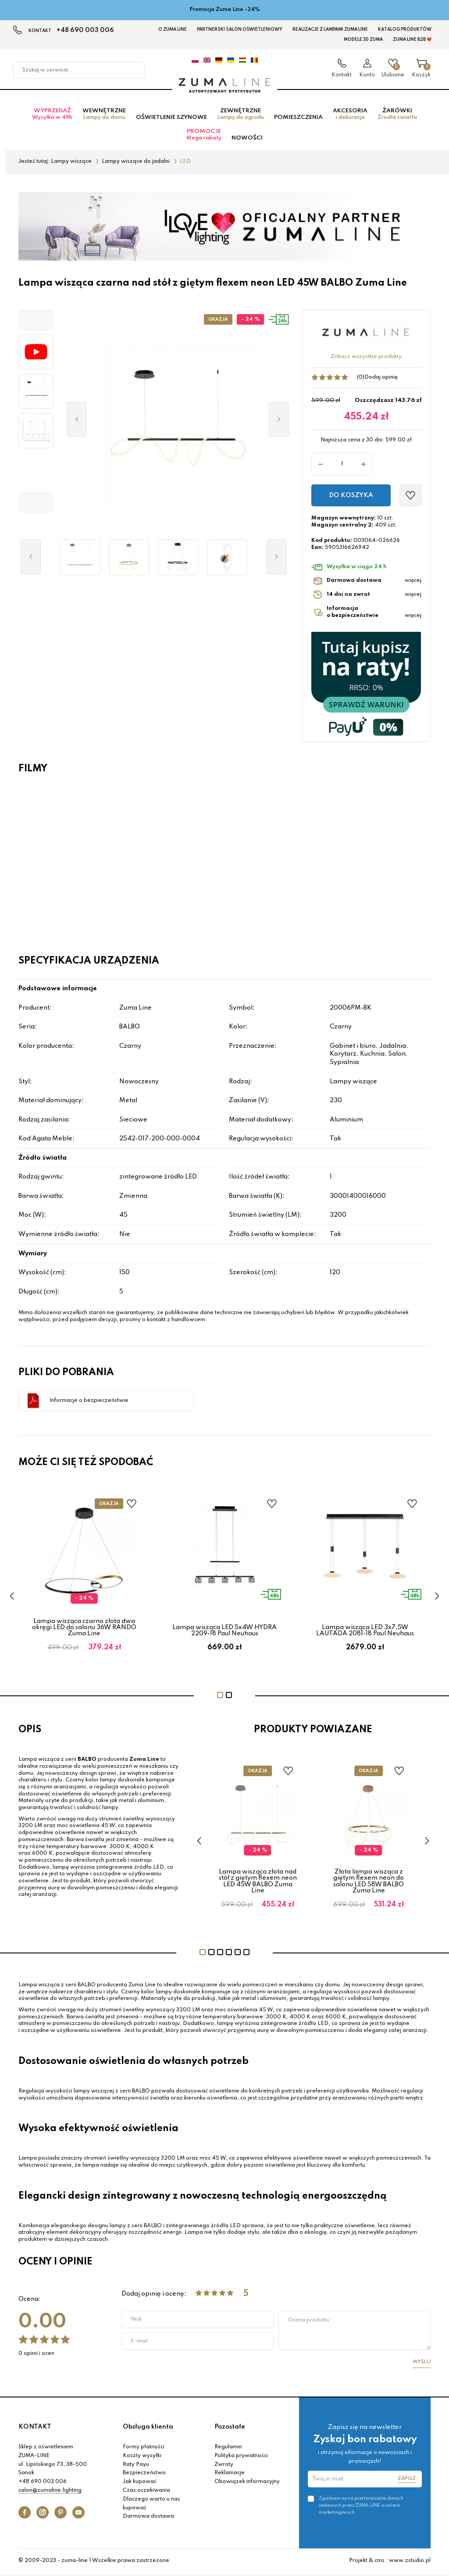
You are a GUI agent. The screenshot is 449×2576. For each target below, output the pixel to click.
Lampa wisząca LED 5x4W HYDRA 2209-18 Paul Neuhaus (224, 1633)
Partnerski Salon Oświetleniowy (239, 29)
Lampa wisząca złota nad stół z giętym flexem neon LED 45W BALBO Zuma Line (258, 1884)
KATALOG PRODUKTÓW (404, 29)
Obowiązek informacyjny (247, 2484)
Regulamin (228, 2450)
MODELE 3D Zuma (363, 39)
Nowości (247, 141)
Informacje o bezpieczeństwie (89, 1403)
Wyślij (422, 2365)
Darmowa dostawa (148, 2519)
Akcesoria (350, 117)
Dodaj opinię (381, 380)
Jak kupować (140, 2484)
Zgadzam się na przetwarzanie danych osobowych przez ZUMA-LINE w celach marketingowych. (361, 2508)
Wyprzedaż (52, 117)
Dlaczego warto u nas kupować (151, 2506)
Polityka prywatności (241, 2458)
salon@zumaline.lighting (50, 2493)
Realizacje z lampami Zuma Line (330, 29)
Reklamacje (229, 2476)
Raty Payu (136, 2467)
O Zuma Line (172, 29)
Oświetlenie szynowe (171, 120)
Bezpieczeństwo (144, 2476)
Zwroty (223, 2467)
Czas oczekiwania (146, 2493)
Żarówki (397, 117)
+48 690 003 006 (85, 30)
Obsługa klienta (148, 2429)
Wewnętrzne (104, 117)
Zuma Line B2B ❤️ (412, 39)
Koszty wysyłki (142, 2458)
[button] (35, 322)
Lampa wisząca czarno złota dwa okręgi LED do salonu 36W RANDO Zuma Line (84, 1630)
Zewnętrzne (240, 117)
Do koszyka (351, 498)
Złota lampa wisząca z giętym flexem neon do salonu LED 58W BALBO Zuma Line (368, 1884)
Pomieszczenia (298, 120)
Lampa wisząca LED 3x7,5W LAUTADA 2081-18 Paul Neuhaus (365, 1633)
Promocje (203, 138)
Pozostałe (229, 2429)
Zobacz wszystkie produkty (366, 359)
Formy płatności (143, 2450)
